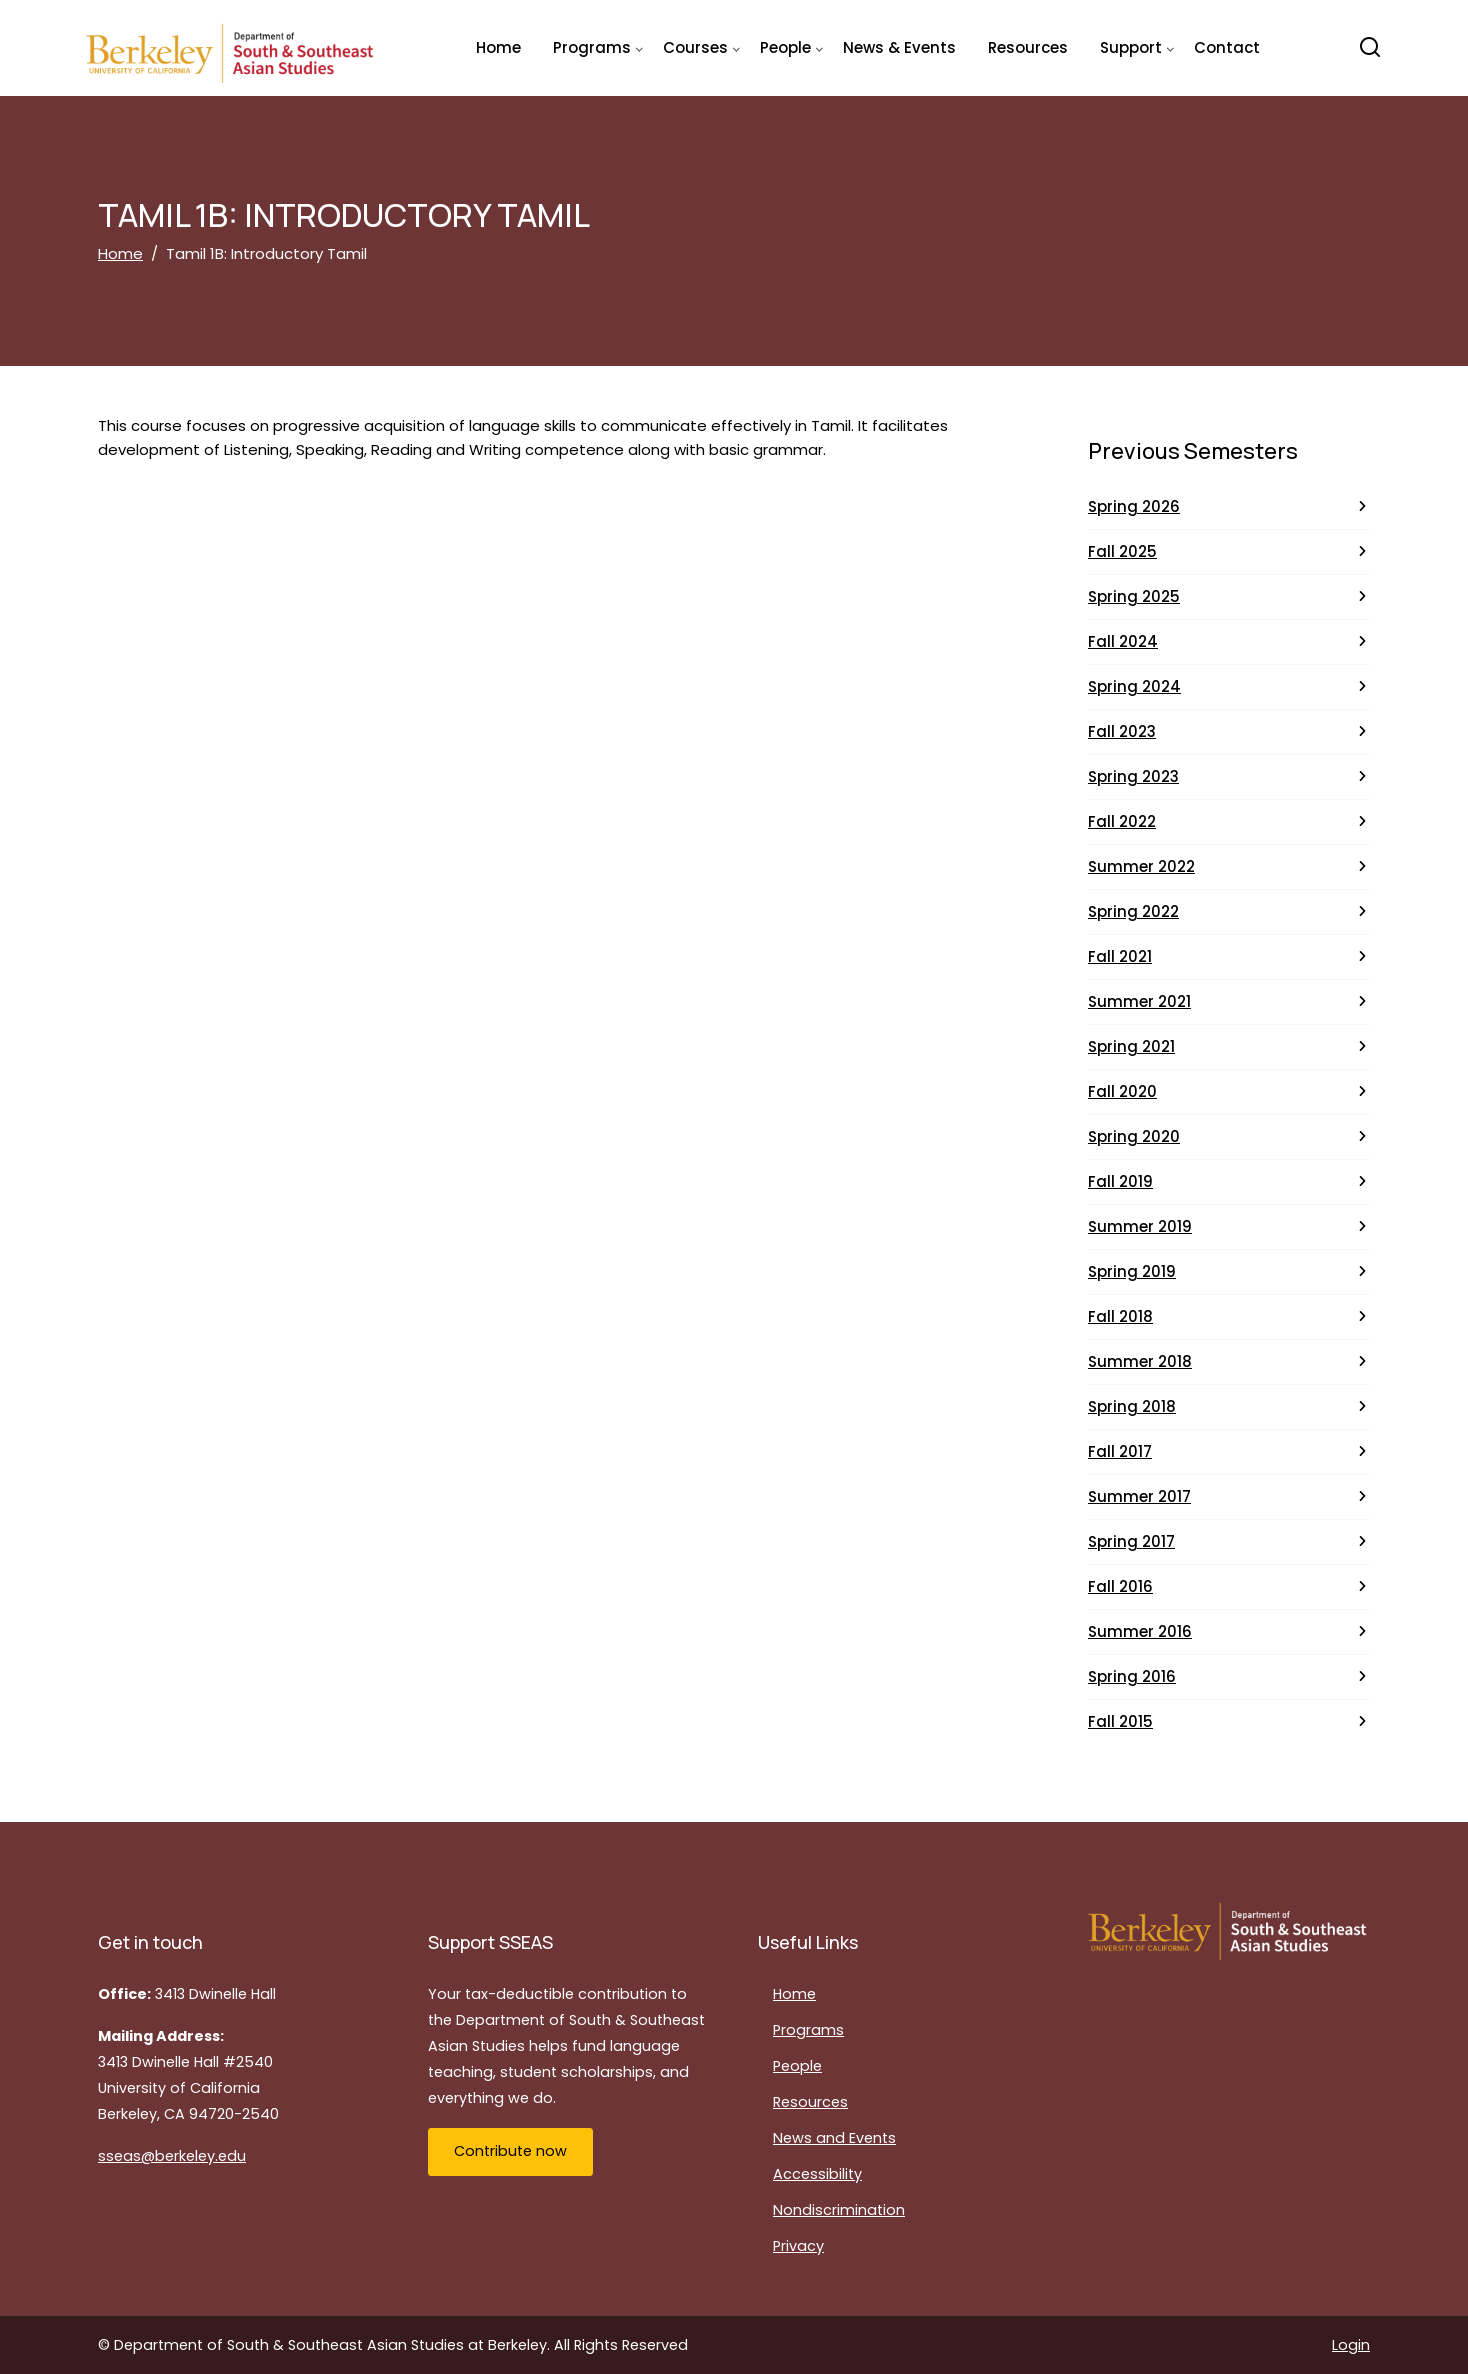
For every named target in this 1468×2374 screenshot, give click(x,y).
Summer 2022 (1141, 866)
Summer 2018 (1140, 1361)
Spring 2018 (1132, 1406)
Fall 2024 (1123, 641)
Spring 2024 (1134, 686)
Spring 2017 (1131, 1541)
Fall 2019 (1120, 1181)
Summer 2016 (1140, 1631)
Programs (808, 2030)
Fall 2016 (1120, 1586)
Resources (1028, 47)
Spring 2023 (1133, 776)
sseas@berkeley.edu (172, 2156)
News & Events (899, 47)
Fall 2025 (1122, 551)
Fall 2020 (1122, 1091)
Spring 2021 (1131, 1046)
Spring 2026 (1134, 506)
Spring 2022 (1133, 911)
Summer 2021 (1139, 1001)
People (797, 2066)
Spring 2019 (1132, 1271)
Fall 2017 (1120, 1451)
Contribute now (510, 2151)
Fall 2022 (1122, 821)
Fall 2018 (1120, 1316)
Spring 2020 (1134, 1136)
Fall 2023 (1122, 731)
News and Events (834, 2138)
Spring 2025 (1134, 596)
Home (498, 47)
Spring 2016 (1132, 1676)
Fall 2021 (1120, 956)
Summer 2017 (1139, 1496)
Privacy (798, 2246)
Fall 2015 (1120, 1721)
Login (1351, 2345)
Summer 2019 (1140, 1226)
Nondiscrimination (839, 2210)
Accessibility (817, 2174)
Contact (1227, 47)
